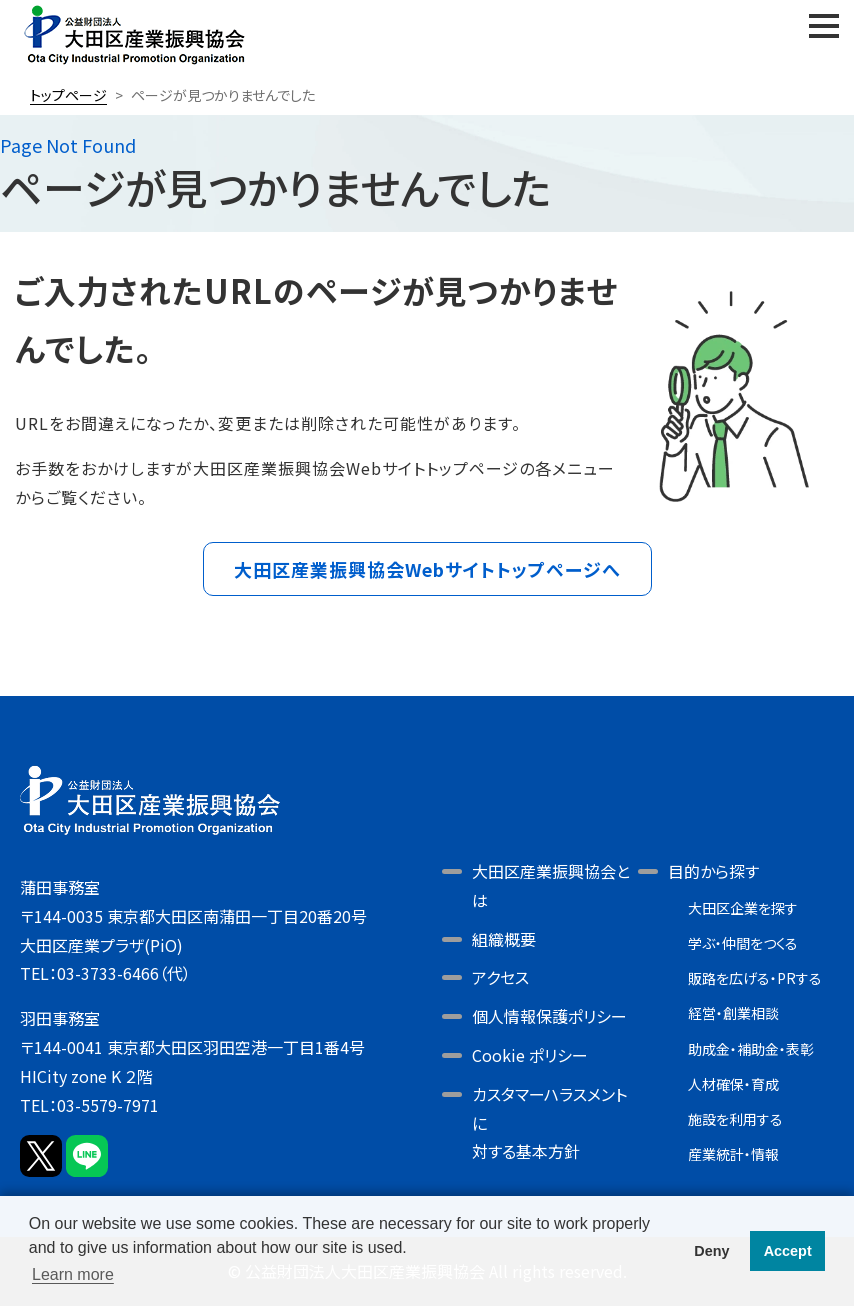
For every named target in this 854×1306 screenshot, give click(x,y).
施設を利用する (735, 1119)
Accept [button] (788, 1251)
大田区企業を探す (743, 908)
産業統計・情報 (733, 1154)
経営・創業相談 (733, 1013)
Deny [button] (711, 1251)
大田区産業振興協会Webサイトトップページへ (427, 569)
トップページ (68, 95)
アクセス (500, 977)
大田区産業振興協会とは (551, 885)
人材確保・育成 (733, 1084)
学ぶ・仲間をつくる (743, 943)
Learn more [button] (73, 1274)
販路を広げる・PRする (755, 978)
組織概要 (504, 939)
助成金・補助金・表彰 (751, 1049)
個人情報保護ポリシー (549, 1016)
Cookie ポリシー (530, 1055)
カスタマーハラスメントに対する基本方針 (549, 1123)
